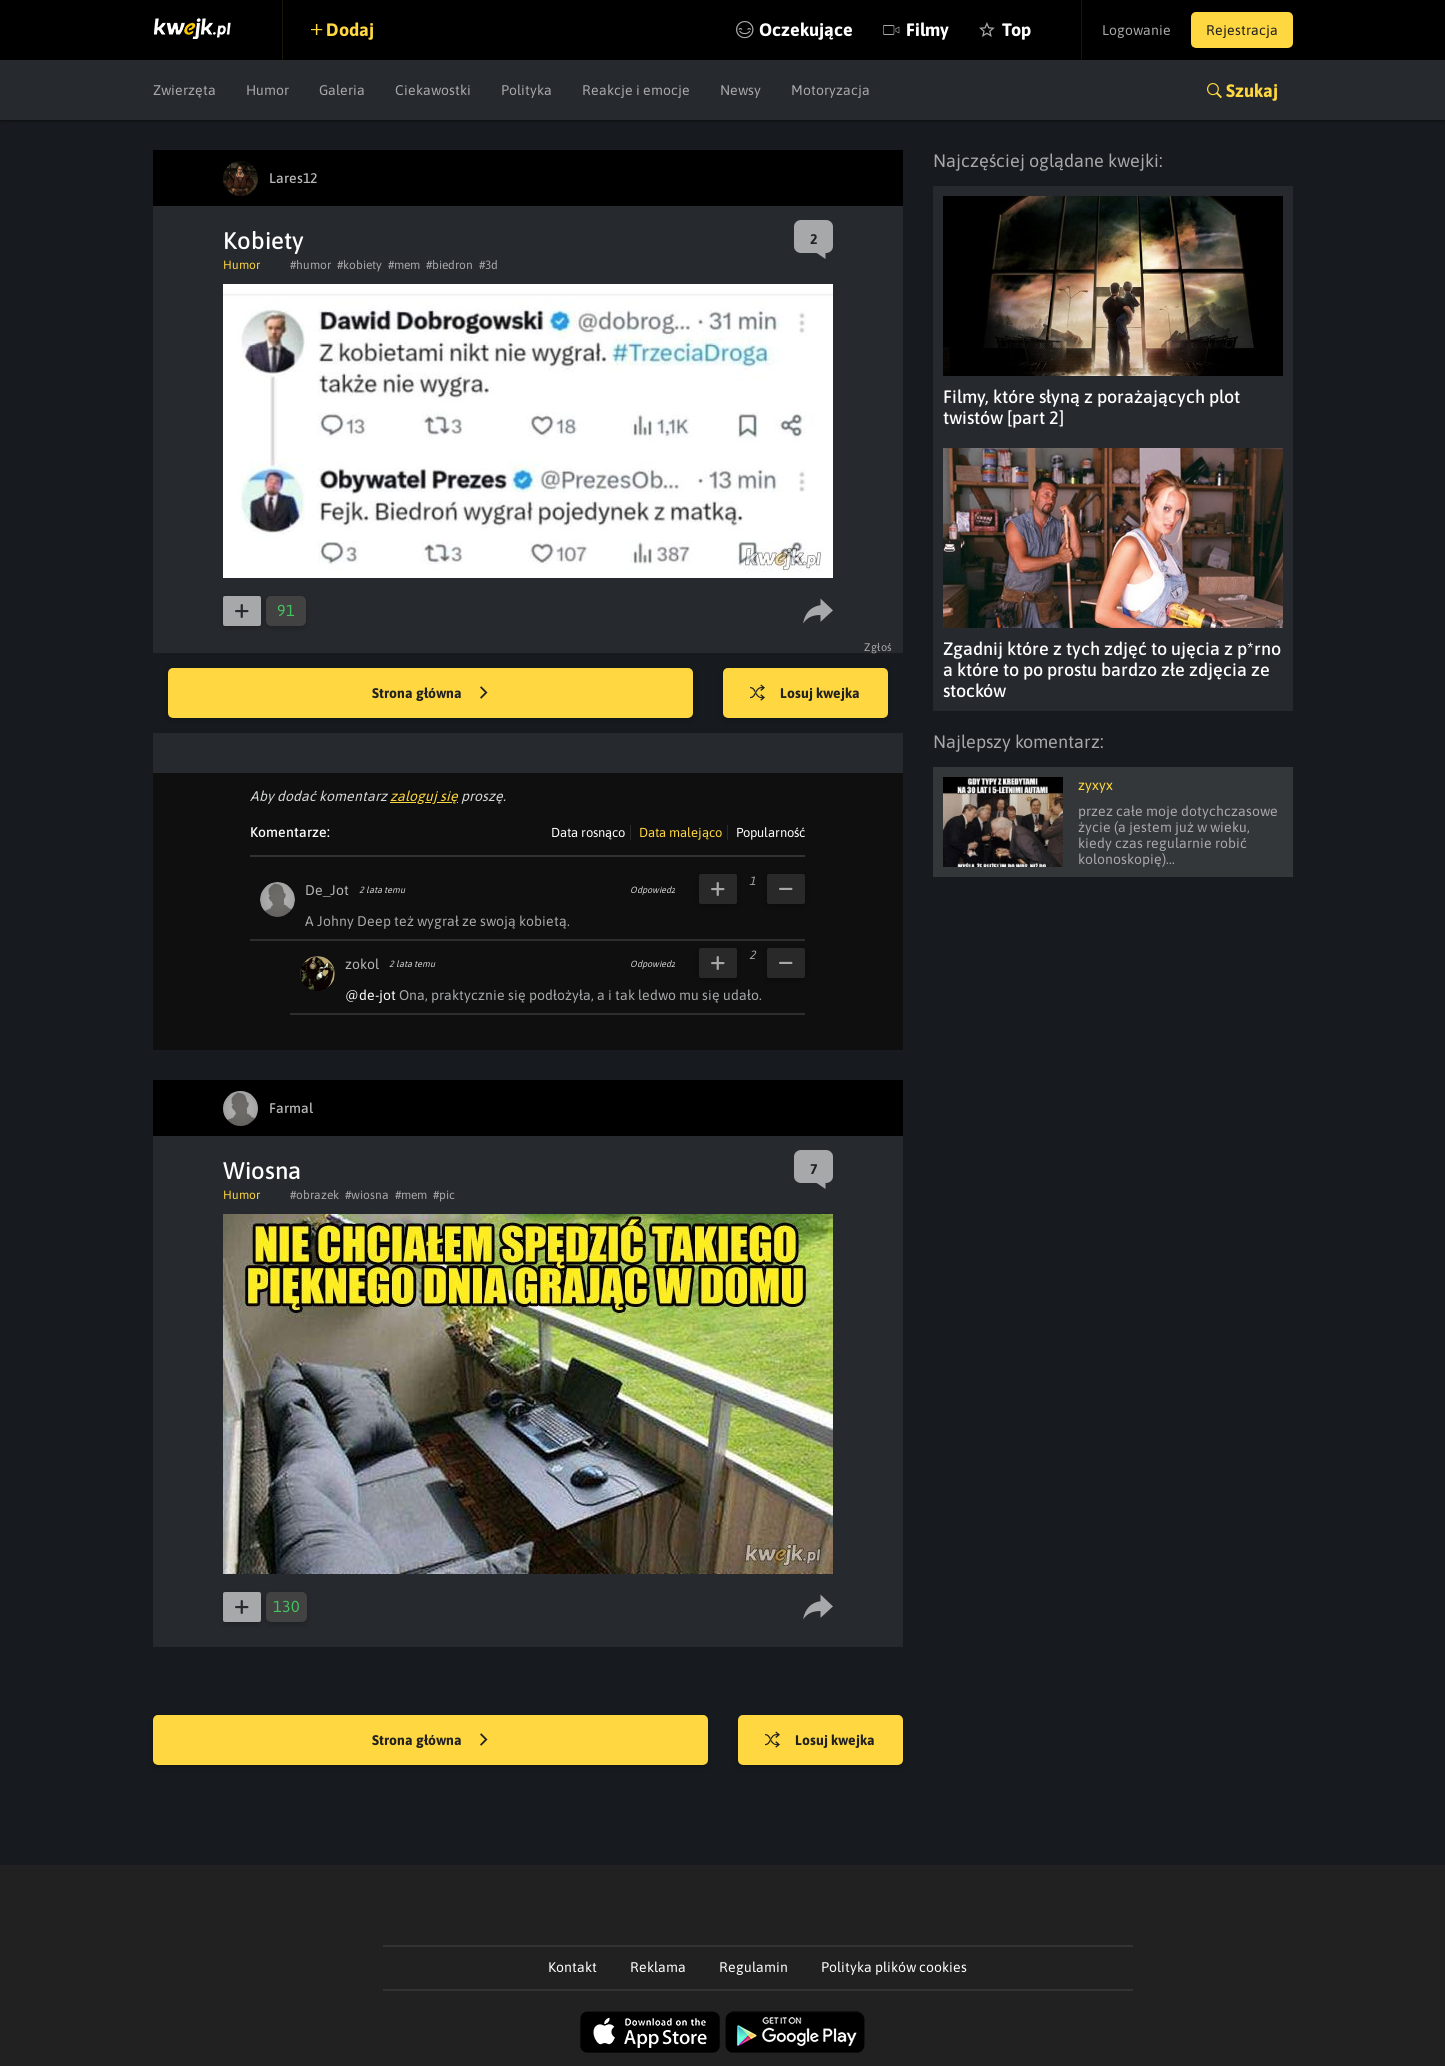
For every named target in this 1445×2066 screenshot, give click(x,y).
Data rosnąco (588, 832)
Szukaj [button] (1252, 90)
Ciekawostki (433, 90)
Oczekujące (806, 29)
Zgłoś (878, 647)
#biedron (449, 265)
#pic (444, 1195)
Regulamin (753, 1967)
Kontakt (572, 1967)
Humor (267, 90)
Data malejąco (680, 832)
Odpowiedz (652, 890)
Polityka (526, 90)
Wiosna (262, 1170)
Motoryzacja (830, 90)
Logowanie (1136, 30)
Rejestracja (1242, 30)
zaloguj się (424, 796)
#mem (404, 265)
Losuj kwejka (805, 694)
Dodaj (350, 29)
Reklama (658, 1967)
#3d (488, 265)
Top (1016, 29)
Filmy (927, 29)
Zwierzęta (184, 90)
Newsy (740, 90)
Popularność (770, 832)
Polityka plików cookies (894, 1967)
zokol (362, 964)
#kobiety (359, 265)
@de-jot (370, 995)
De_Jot (327, 890)
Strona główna (430, 694)
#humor (310, 265)
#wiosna (367, 1195)
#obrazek (314, 1195)
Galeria (342, 90)
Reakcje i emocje (636, 90)
